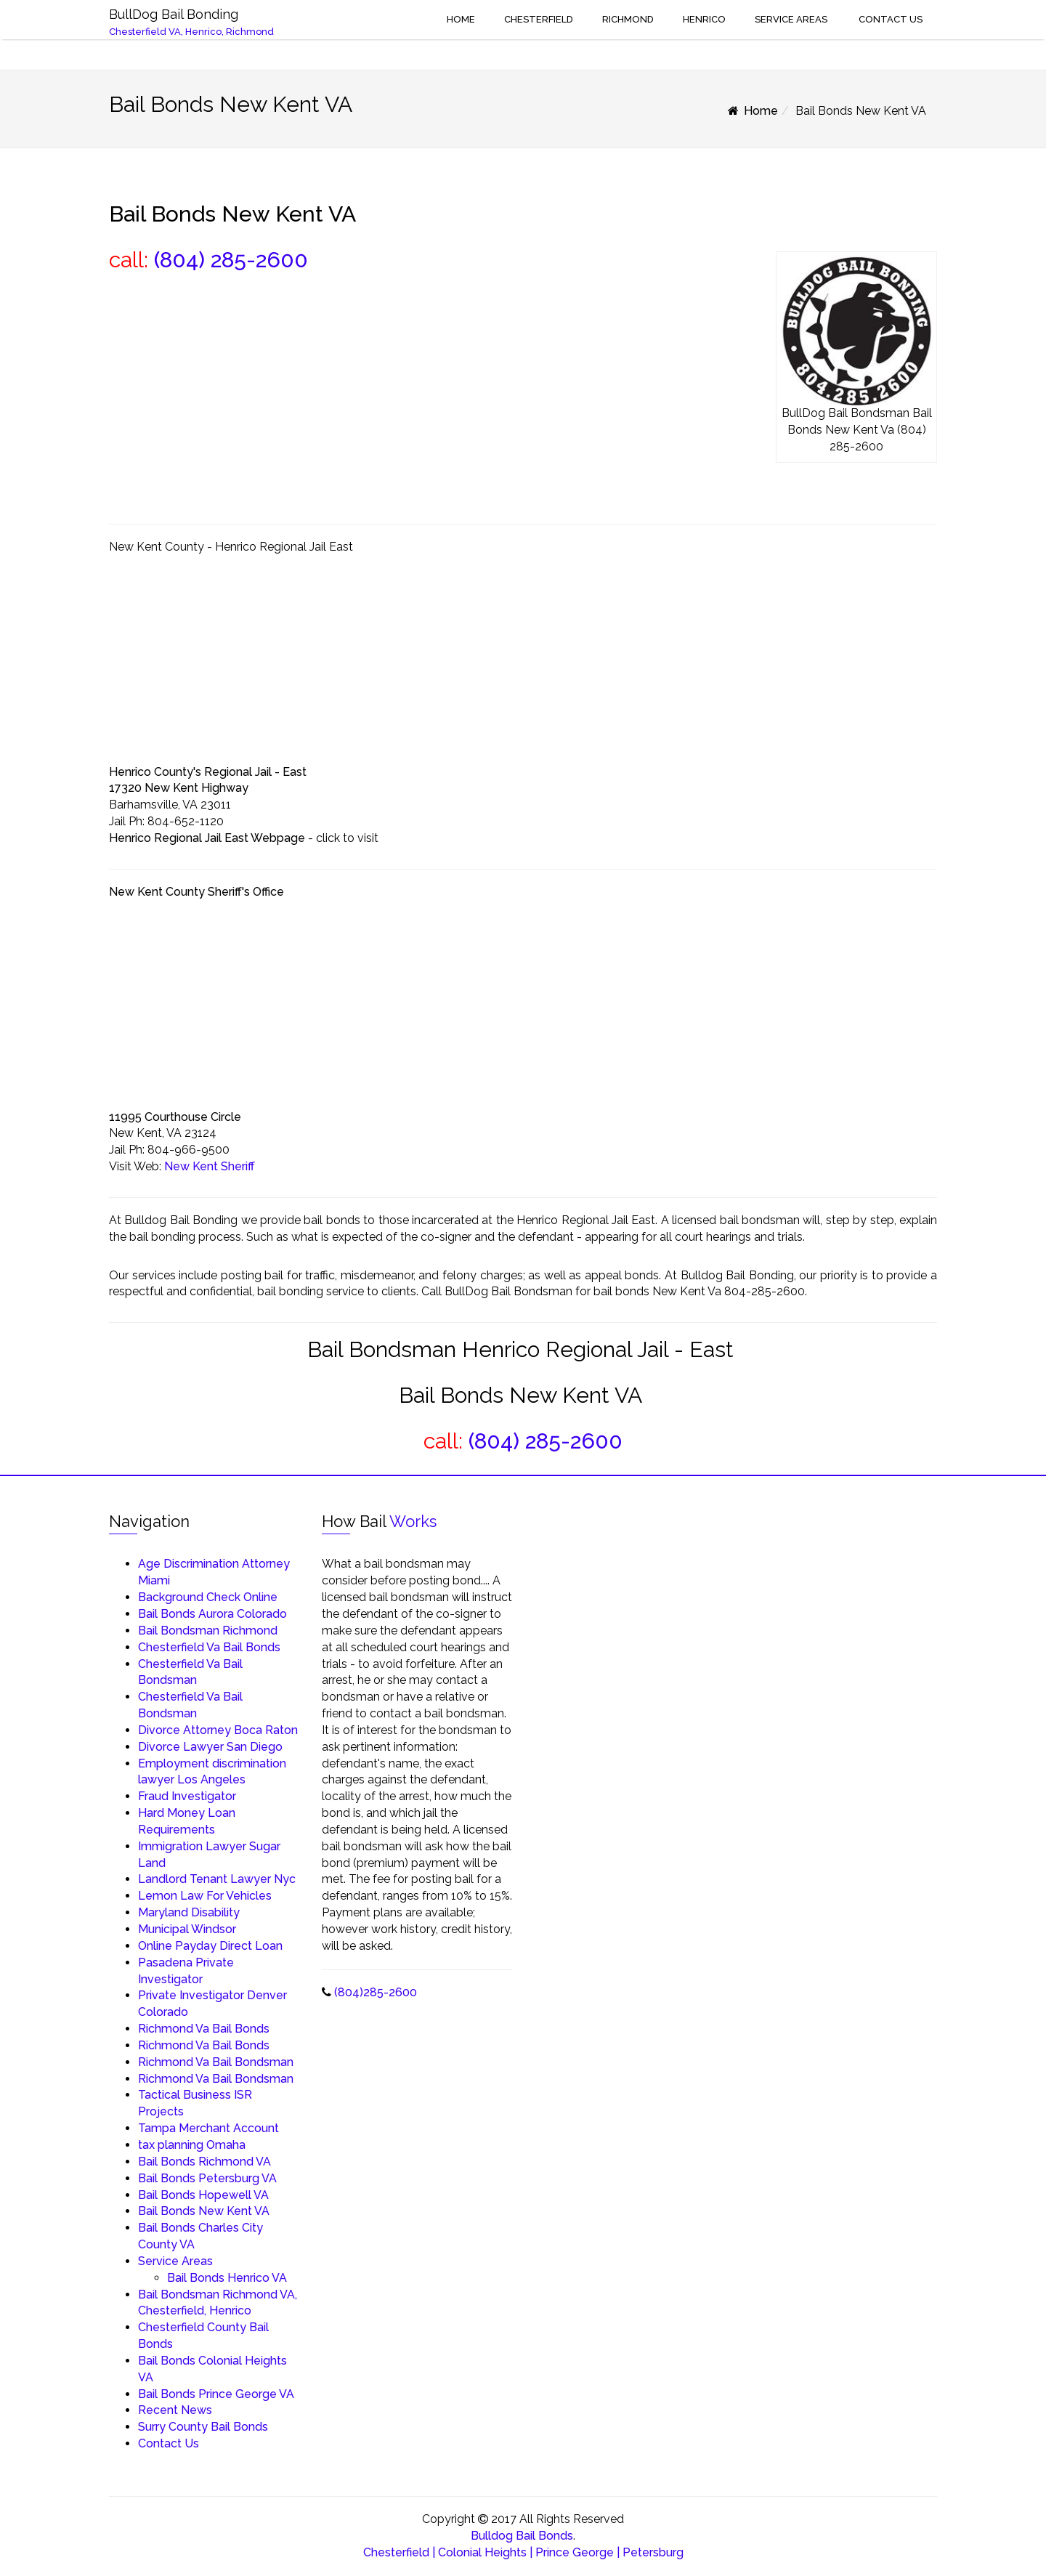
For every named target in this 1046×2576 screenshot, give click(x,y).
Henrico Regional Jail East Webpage (207, 838)
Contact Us (889, 19)
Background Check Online (207, 1597)
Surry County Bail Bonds (203, 2427)
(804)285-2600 (375, 1992)
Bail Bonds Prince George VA (216, 2394)
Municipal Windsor (187, 1929)
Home (460, 19)
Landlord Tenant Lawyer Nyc (217, 1879)
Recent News (175, 2410)
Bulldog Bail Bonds (522, 2536)
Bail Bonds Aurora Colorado (212, 1614)
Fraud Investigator (187, 1796)
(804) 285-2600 (231, 259)
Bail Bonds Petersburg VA (207, 2178)
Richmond (628, 19)
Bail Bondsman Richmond (207, 1630)
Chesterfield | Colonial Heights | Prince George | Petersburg (523, 2552)
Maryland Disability (189, 1912)
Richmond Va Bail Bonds (203, 2029)
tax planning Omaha (192, 2145)
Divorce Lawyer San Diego (210, 1747)
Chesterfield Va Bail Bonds (209, 1647)
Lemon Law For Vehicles (205, 1896)
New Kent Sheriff (209, 1166)
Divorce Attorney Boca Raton (218, 1730)
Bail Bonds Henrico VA (227, 2278)
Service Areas (791, 19)
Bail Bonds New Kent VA (203, 2211)
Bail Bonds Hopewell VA (203, 2195)
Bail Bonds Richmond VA (204, 2161)
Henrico (704, 19)
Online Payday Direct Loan (210, 1946)
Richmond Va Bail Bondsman (215, 2062)
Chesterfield (538, 19)
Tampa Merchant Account (208, 2128)
